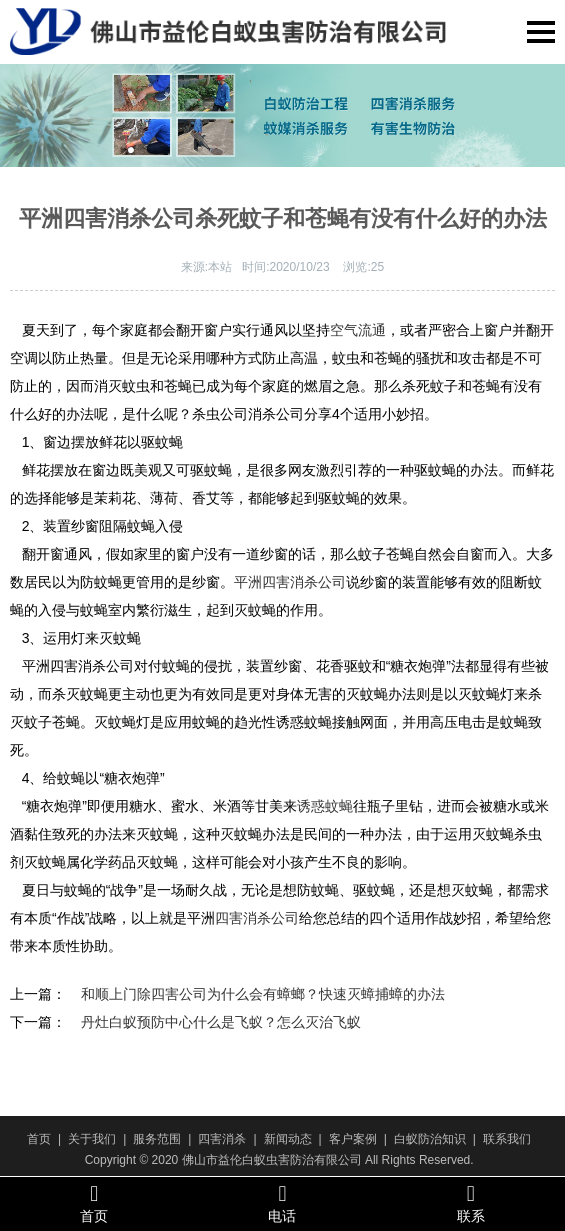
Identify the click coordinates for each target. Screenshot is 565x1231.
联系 (471, 1203)
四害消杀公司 (257, 918)
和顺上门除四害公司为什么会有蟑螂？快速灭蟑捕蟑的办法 (263, 994)
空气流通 (358, 330)
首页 (39, 1139)
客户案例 (353, 1139)
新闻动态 (288, 1139)
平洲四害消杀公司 (290, 582)
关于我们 (92, 1139)
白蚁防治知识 (430, 1139)
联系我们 (507, 1139)
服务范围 (157, 1139)
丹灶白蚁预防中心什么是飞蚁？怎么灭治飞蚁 (221, 1022)
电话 (282, 1203)
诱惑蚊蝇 (325, 806)
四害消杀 (222, 1139)
